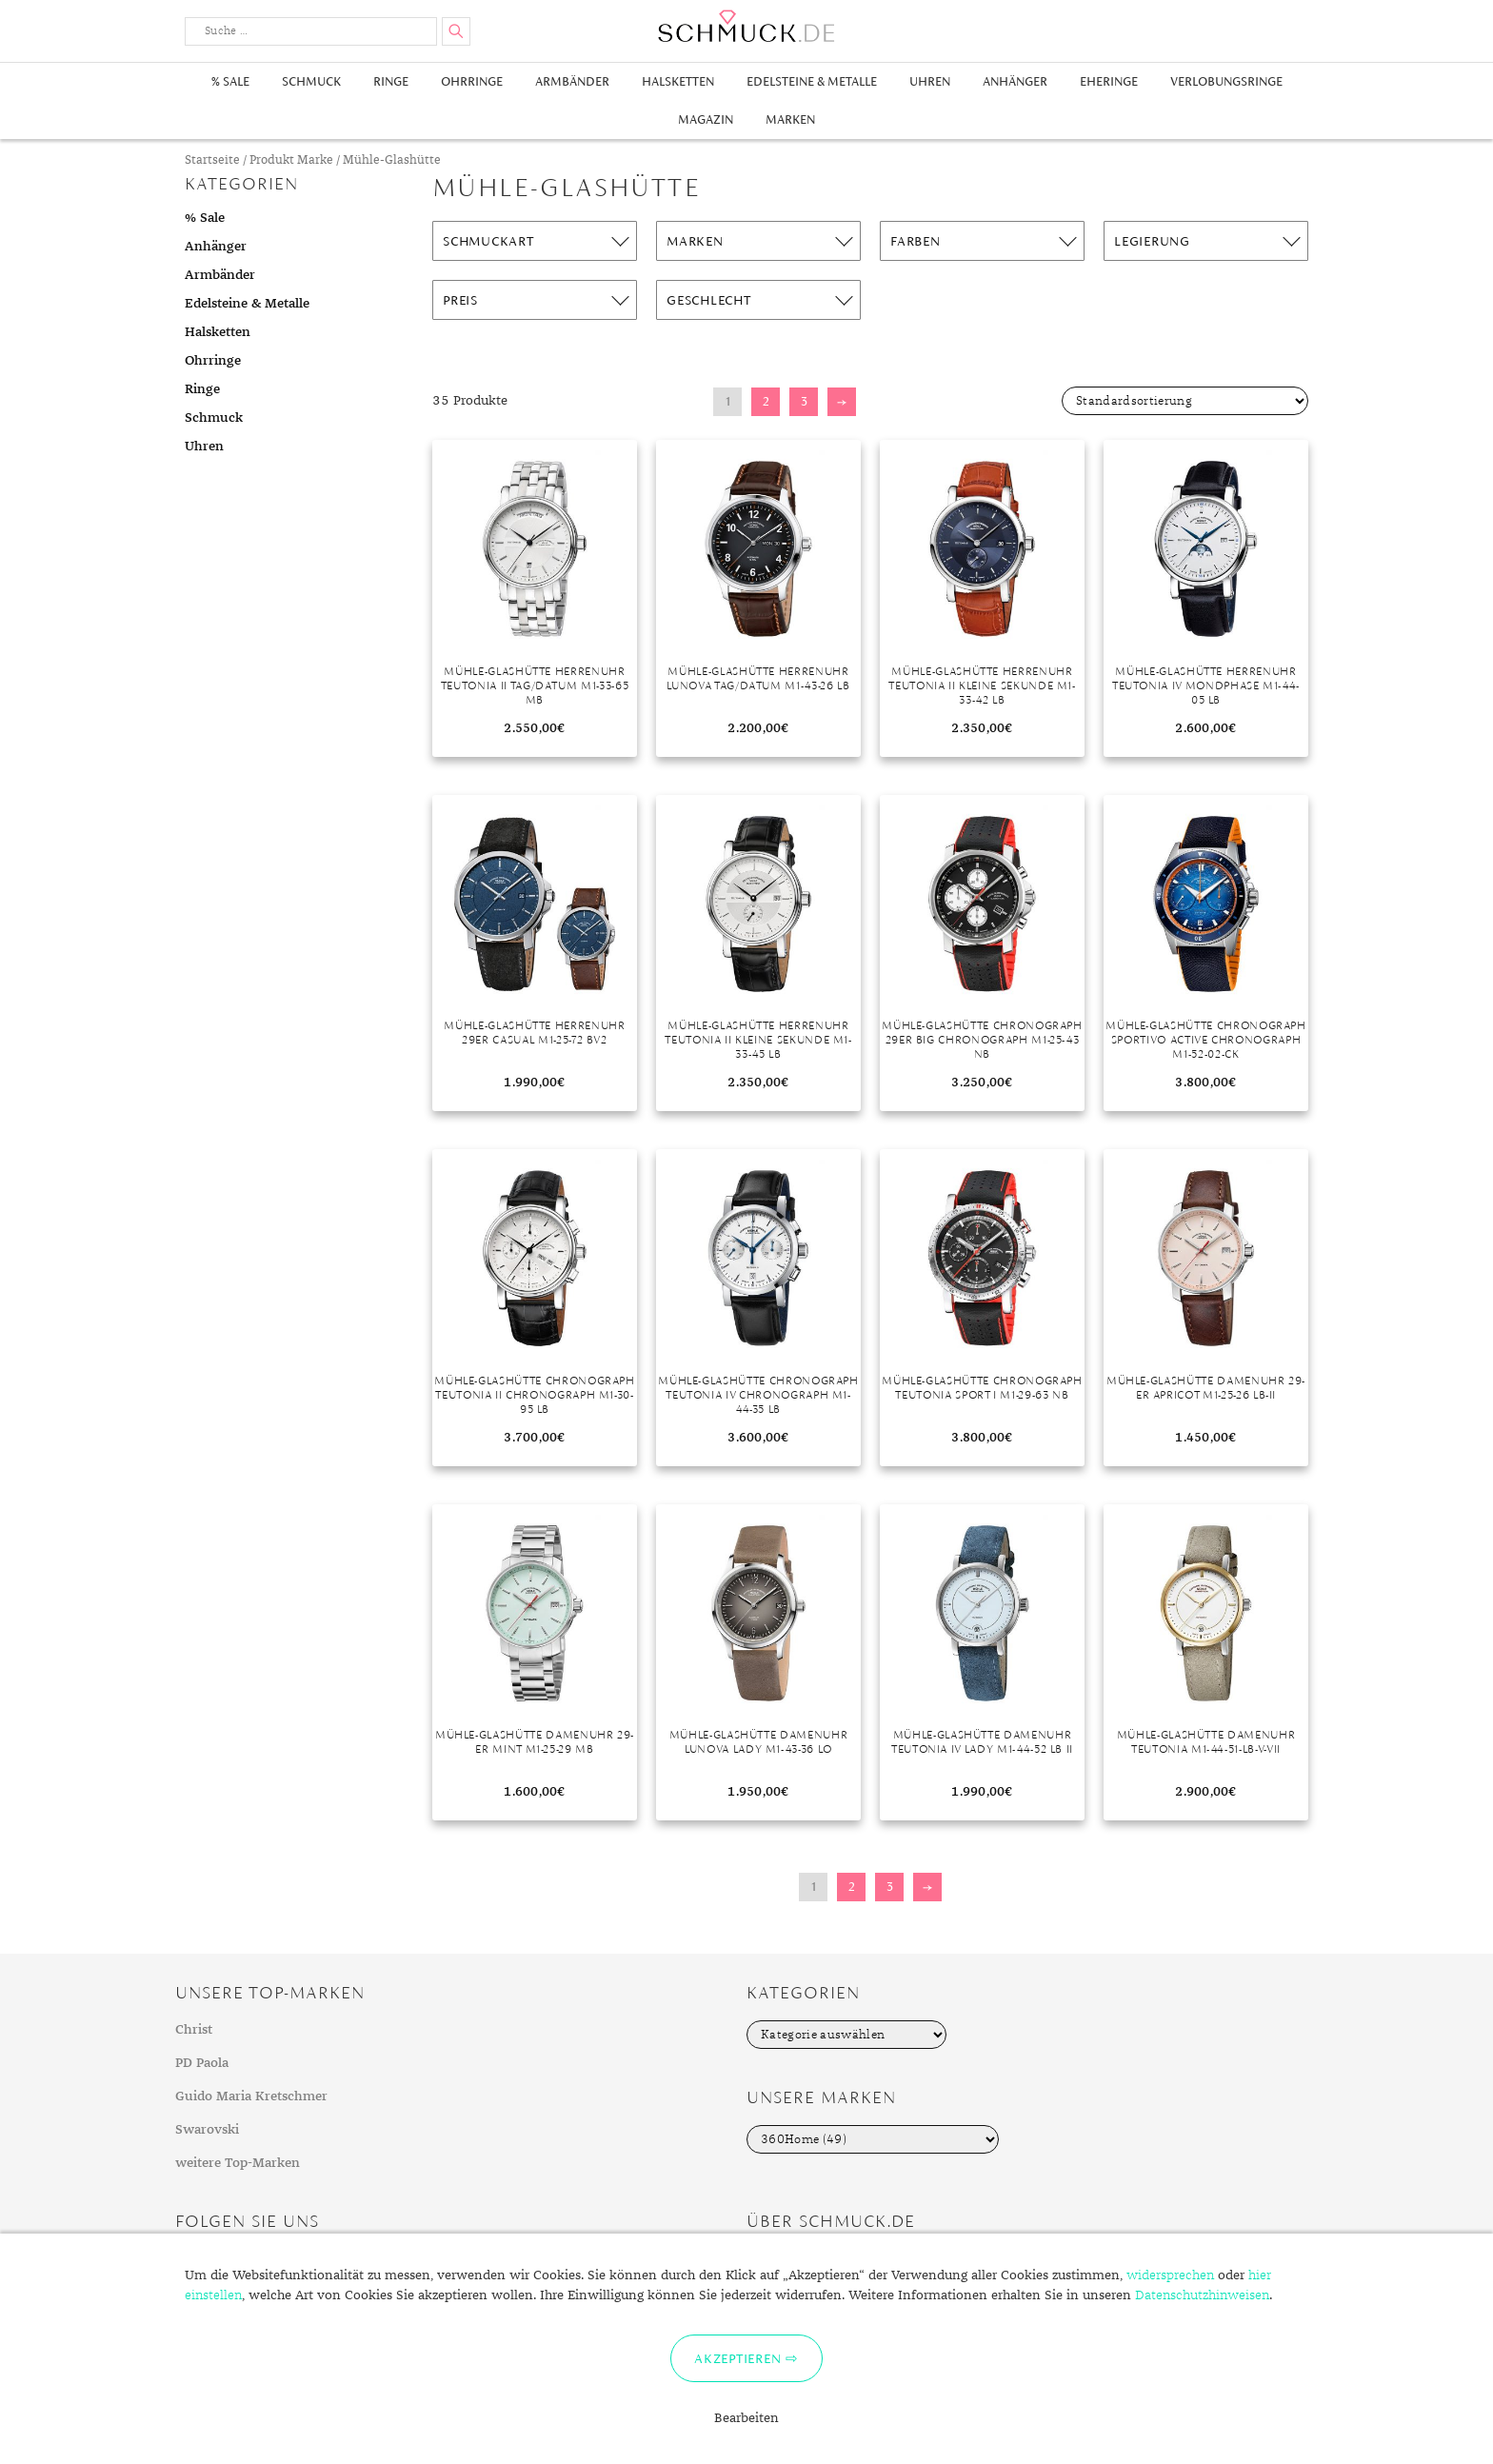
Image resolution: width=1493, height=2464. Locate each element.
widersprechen (1170, 2275)
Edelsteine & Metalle (811, 81)
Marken (790, 119)
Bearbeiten (746, 2418)
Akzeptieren (737, 2358)
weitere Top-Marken (237, 2163)
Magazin (705, 119)
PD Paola (202, 2063)
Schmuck (311, 81)
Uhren (929, 81)
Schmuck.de (746, 26)
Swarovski (207, 2129)
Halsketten (678, 81)
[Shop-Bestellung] (1185, 401)
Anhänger (1015, 81)
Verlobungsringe (1226, 81)
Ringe (390, 81)
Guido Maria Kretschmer (251, 2096)
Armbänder (572, 81)
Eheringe (1109, 81)
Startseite (212, 160)
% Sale (230, 81)
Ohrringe (472, 81)
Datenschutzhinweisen (1202, 2295)
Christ (193, 2030)
